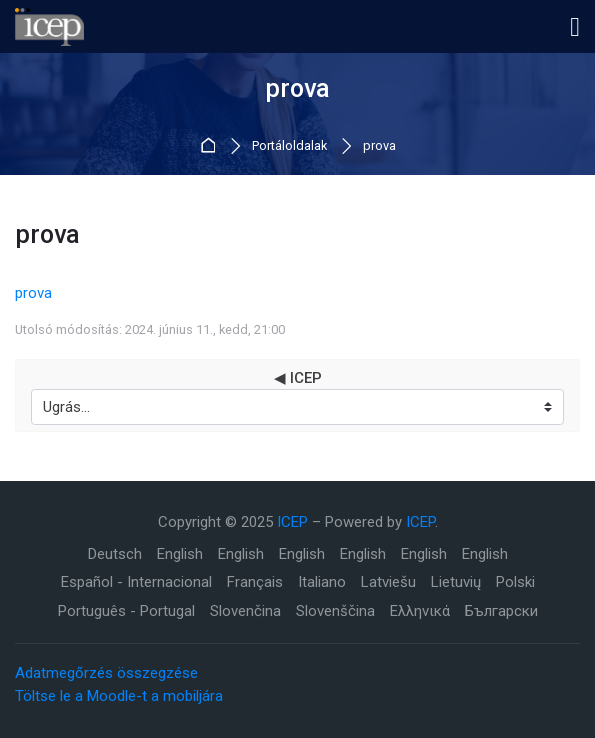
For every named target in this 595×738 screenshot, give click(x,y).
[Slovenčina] (245, 611)
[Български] (501, 611)
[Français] (255, 582)
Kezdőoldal (211, 146)
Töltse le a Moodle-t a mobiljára (119, 696)
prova (379, 146)
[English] (180, 554)
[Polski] (515, 582)
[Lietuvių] (456, 582)
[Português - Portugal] (126, 611)
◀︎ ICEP (298, 378)
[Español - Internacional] (136, 582)
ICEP (292, 522)
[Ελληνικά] (420, 611)
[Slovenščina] (335, 611)
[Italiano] (322, 582)
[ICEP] (49, 27)
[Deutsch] (115, 554)
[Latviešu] (388, 582)
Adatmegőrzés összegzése (106, 673)
